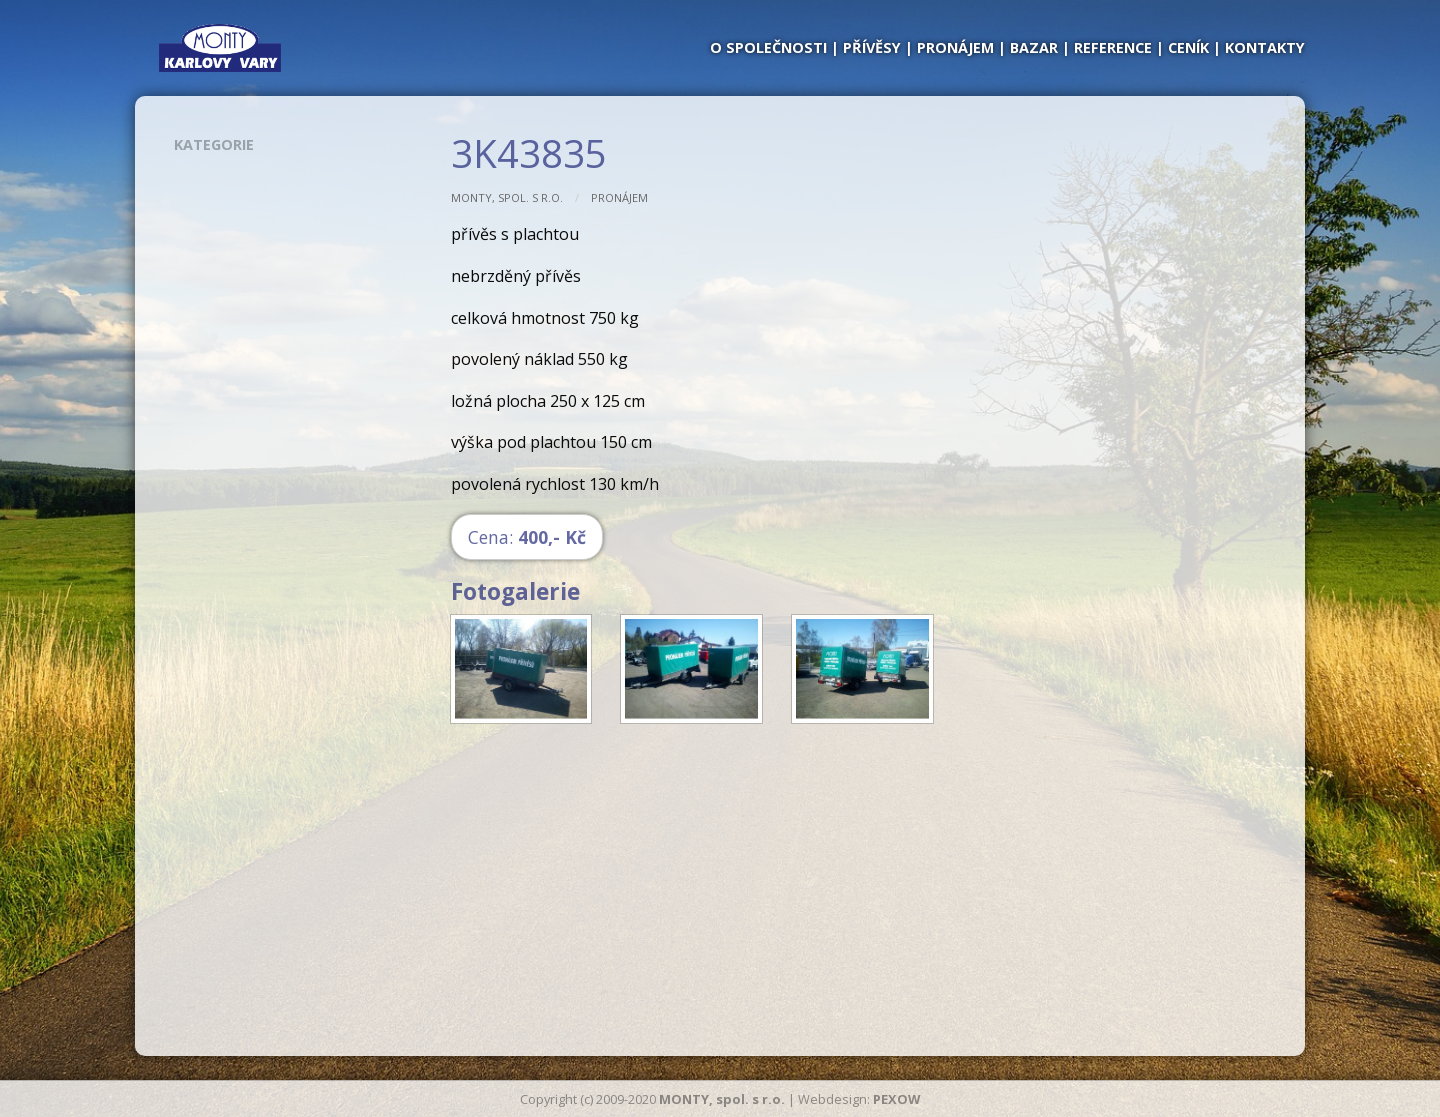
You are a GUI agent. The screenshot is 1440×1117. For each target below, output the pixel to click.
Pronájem (619, 197)
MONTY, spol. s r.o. (507, 197)
